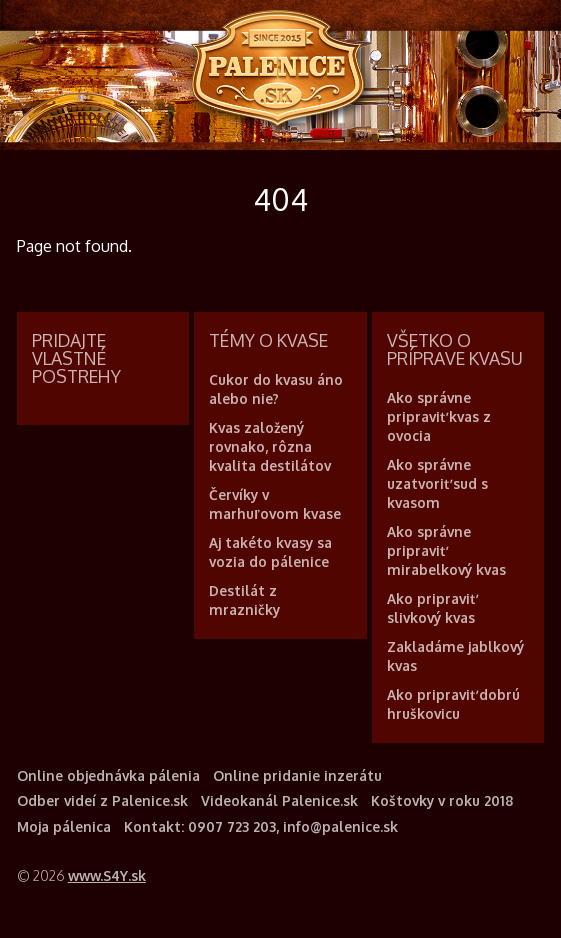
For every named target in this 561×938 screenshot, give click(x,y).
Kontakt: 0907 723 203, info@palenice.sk (261, 826)
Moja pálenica (64, 826)
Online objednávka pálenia (108, 775)
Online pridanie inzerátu (297, 775)
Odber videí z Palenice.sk (102, 800)
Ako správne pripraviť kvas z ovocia (439, 416)
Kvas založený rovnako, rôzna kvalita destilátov (270, 446)
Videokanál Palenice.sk (279, 800)
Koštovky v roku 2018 (442, 800)
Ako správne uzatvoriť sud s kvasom (437, 483)
